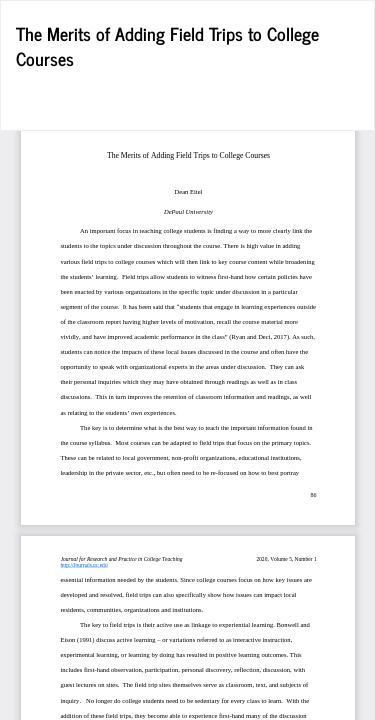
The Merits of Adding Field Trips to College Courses (167, 46)
